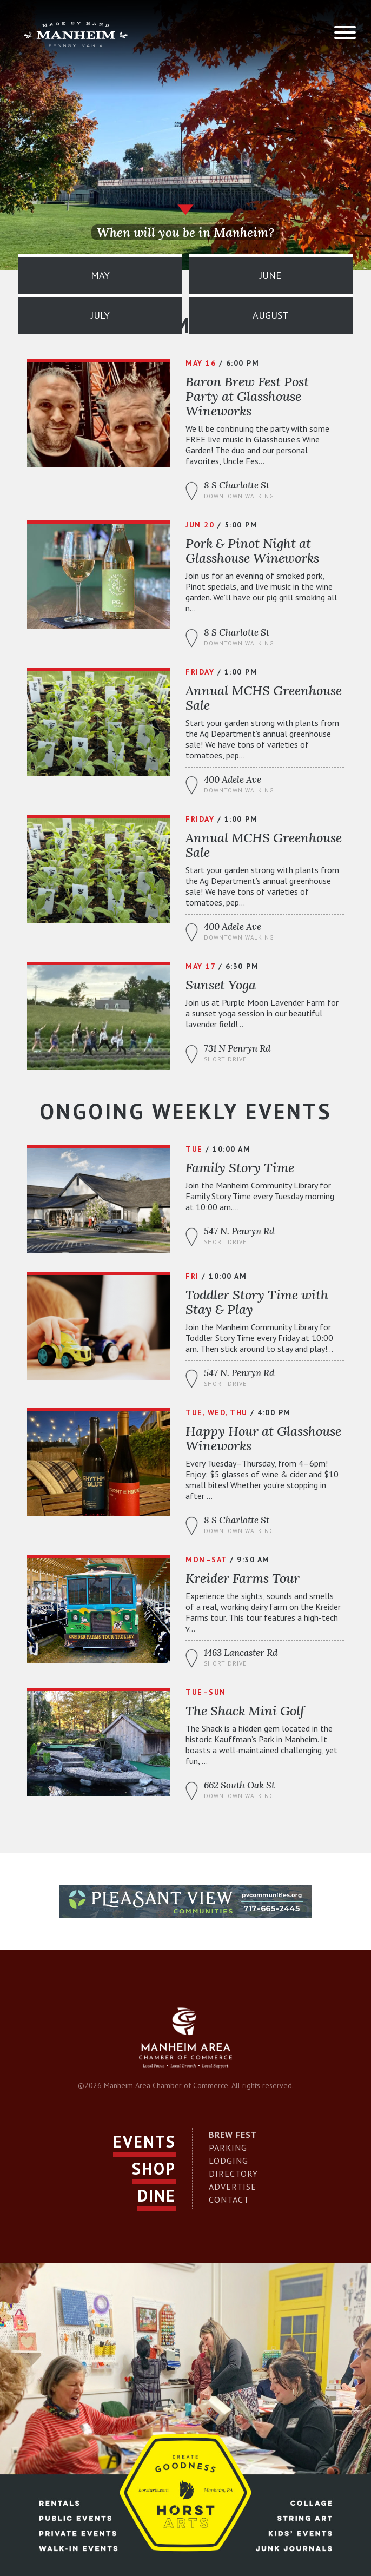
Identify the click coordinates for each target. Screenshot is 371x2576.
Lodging (228, 2160)
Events (144, 2141)
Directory (233, 2173)
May (100, 275)
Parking (228, 2147)
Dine (156, 2195)
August (270, 315)
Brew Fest (233, 2134)
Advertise (232, 2186)
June (270, 275)
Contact (229, 2199)
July (100, 315)
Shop (154, 2168)
